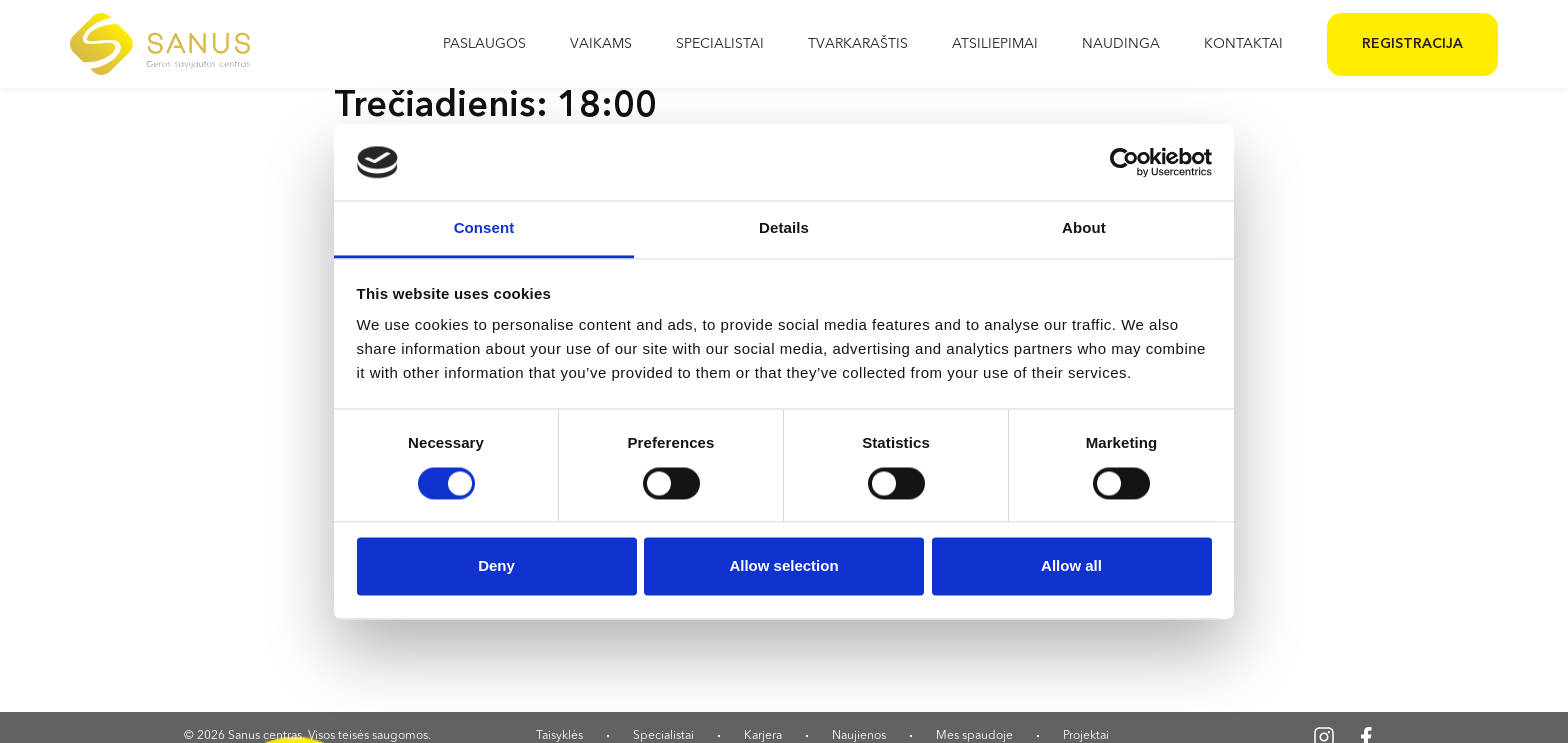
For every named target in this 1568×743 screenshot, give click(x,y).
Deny (496, 566)
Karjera (763, 736)
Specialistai (663, 736)
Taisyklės (559, 736)
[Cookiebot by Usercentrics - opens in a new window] (1124, 162)
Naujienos (859, 736)
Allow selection (783, 566)
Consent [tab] (484, 228)
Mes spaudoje (974, 736)
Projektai (1086, 736)
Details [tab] (784, 228)
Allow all (1071, 566)
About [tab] (1084, 228)
